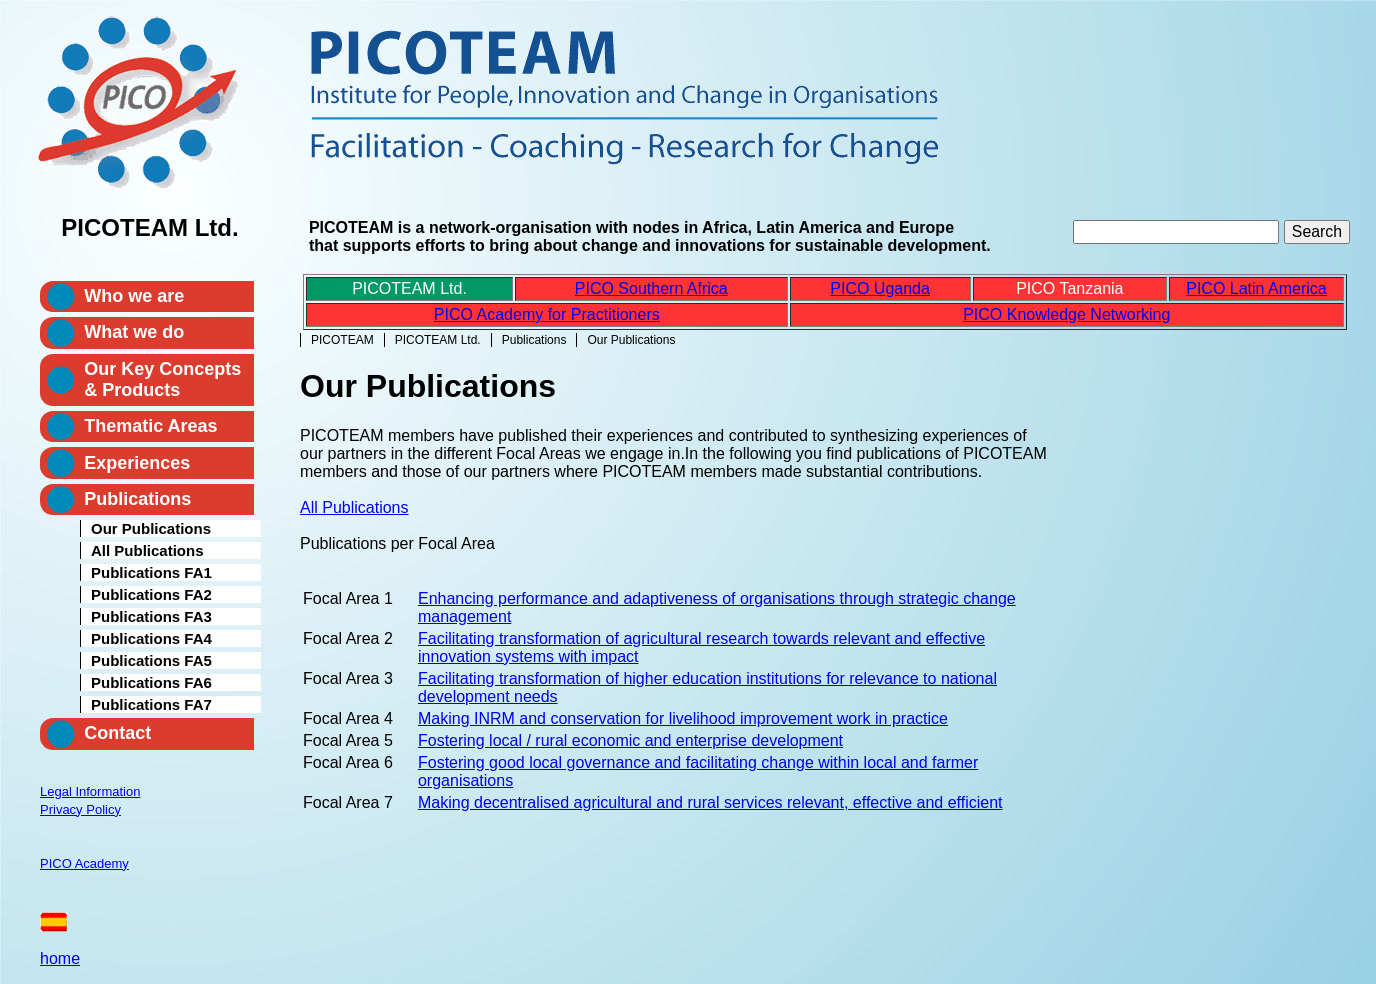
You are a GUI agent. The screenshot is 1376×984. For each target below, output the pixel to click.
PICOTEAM (342, 340)
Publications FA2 (151, 594)
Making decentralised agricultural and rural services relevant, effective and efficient (710, 802)
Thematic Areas (150, 426)
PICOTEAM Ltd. (438, 340)
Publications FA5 (151, 660)
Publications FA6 (151, 682)
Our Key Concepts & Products (162, 379)
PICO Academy (84, 863)
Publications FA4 (151, 638)
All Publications (354, 507)
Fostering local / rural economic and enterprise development (630, 740)
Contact (117, 733)
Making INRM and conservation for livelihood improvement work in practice (683, 718)
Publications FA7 (151, 704)
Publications (534, 340)
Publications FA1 (151, 572)
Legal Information (90, 791)
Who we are (134, 296)
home (60, 958)
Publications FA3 (151, 616)
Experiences (137, 463)
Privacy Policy (80, 809)
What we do (134, 332)
